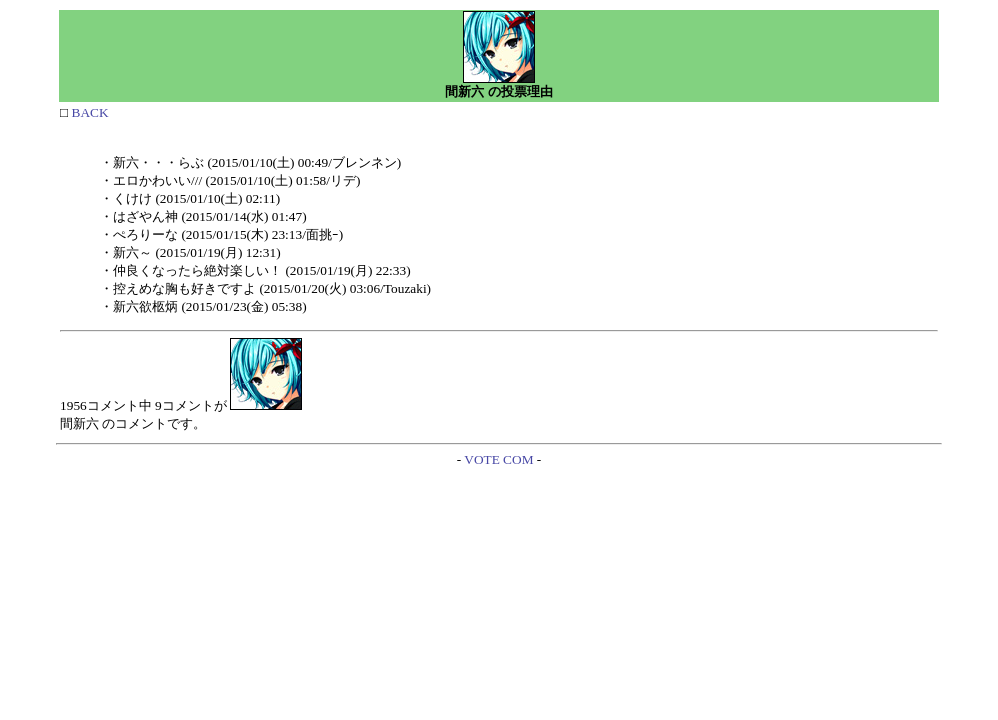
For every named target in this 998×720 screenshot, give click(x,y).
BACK (88, 112)
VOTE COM (498, 459)
